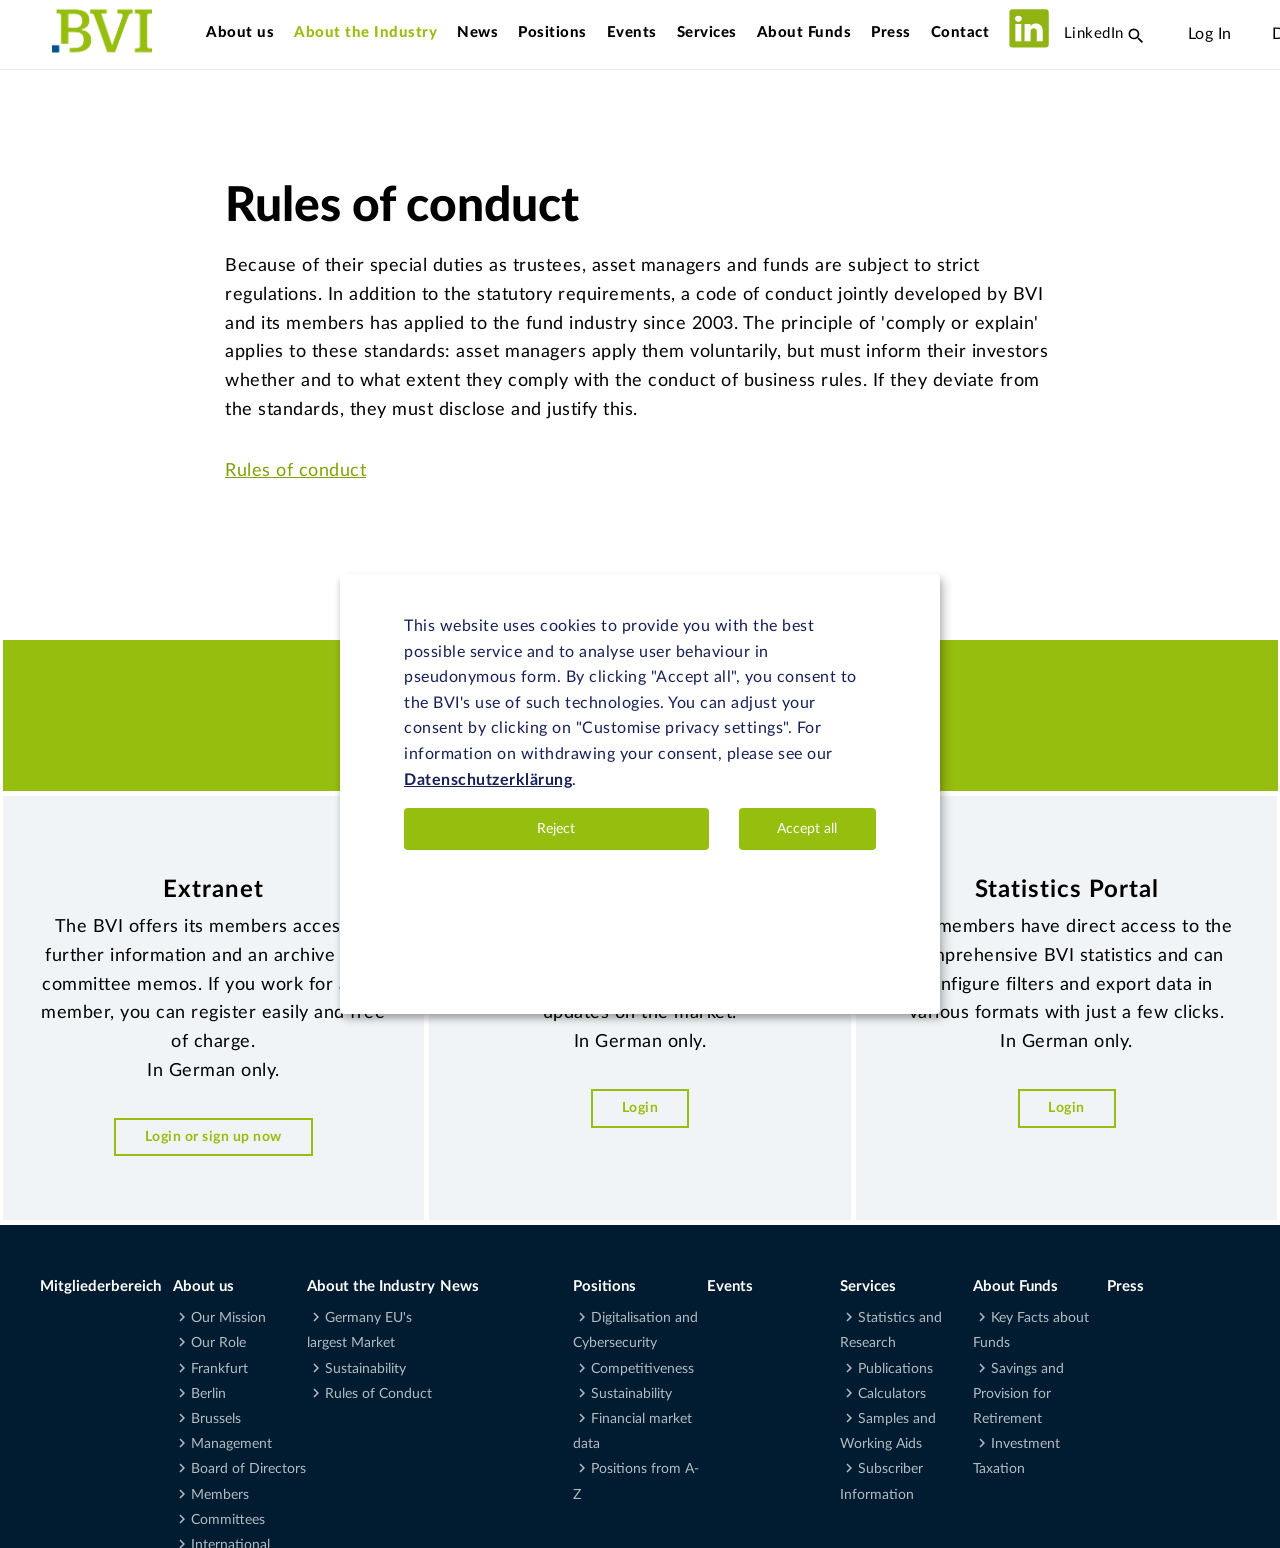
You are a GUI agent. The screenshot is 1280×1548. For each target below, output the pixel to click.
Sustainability (365, 1369)
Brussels (216, 1419)
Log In (1210, 34)
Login (640, 1107)
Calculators (892, 1394)
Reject (556, 829)
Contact (960, 32)
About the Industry (365, 32)
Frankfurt (219, 1369)
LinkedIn (1066, 33)
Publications (895, 1369)
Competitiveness (642, 1369)
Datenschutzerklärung (488, 780)
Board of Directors (248, 1469)
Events (632, 32)
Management (231, 1444)
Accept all (807, 829)
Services (707, 32)
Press (891, 32)
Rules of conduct (295, 471)
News (477, 32)
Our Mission (228, 1318)
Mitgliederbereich (100, 1286)
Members (220, 1495)
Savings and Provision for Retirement (1018, 1394)
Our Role (218, 1343)
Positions (552, 32)
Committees (228, 1520)
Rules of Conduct (378, 1394)
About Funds (804, 32)
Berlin (208, 1394)
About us (240, 32)
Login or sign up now (213, 1136)
